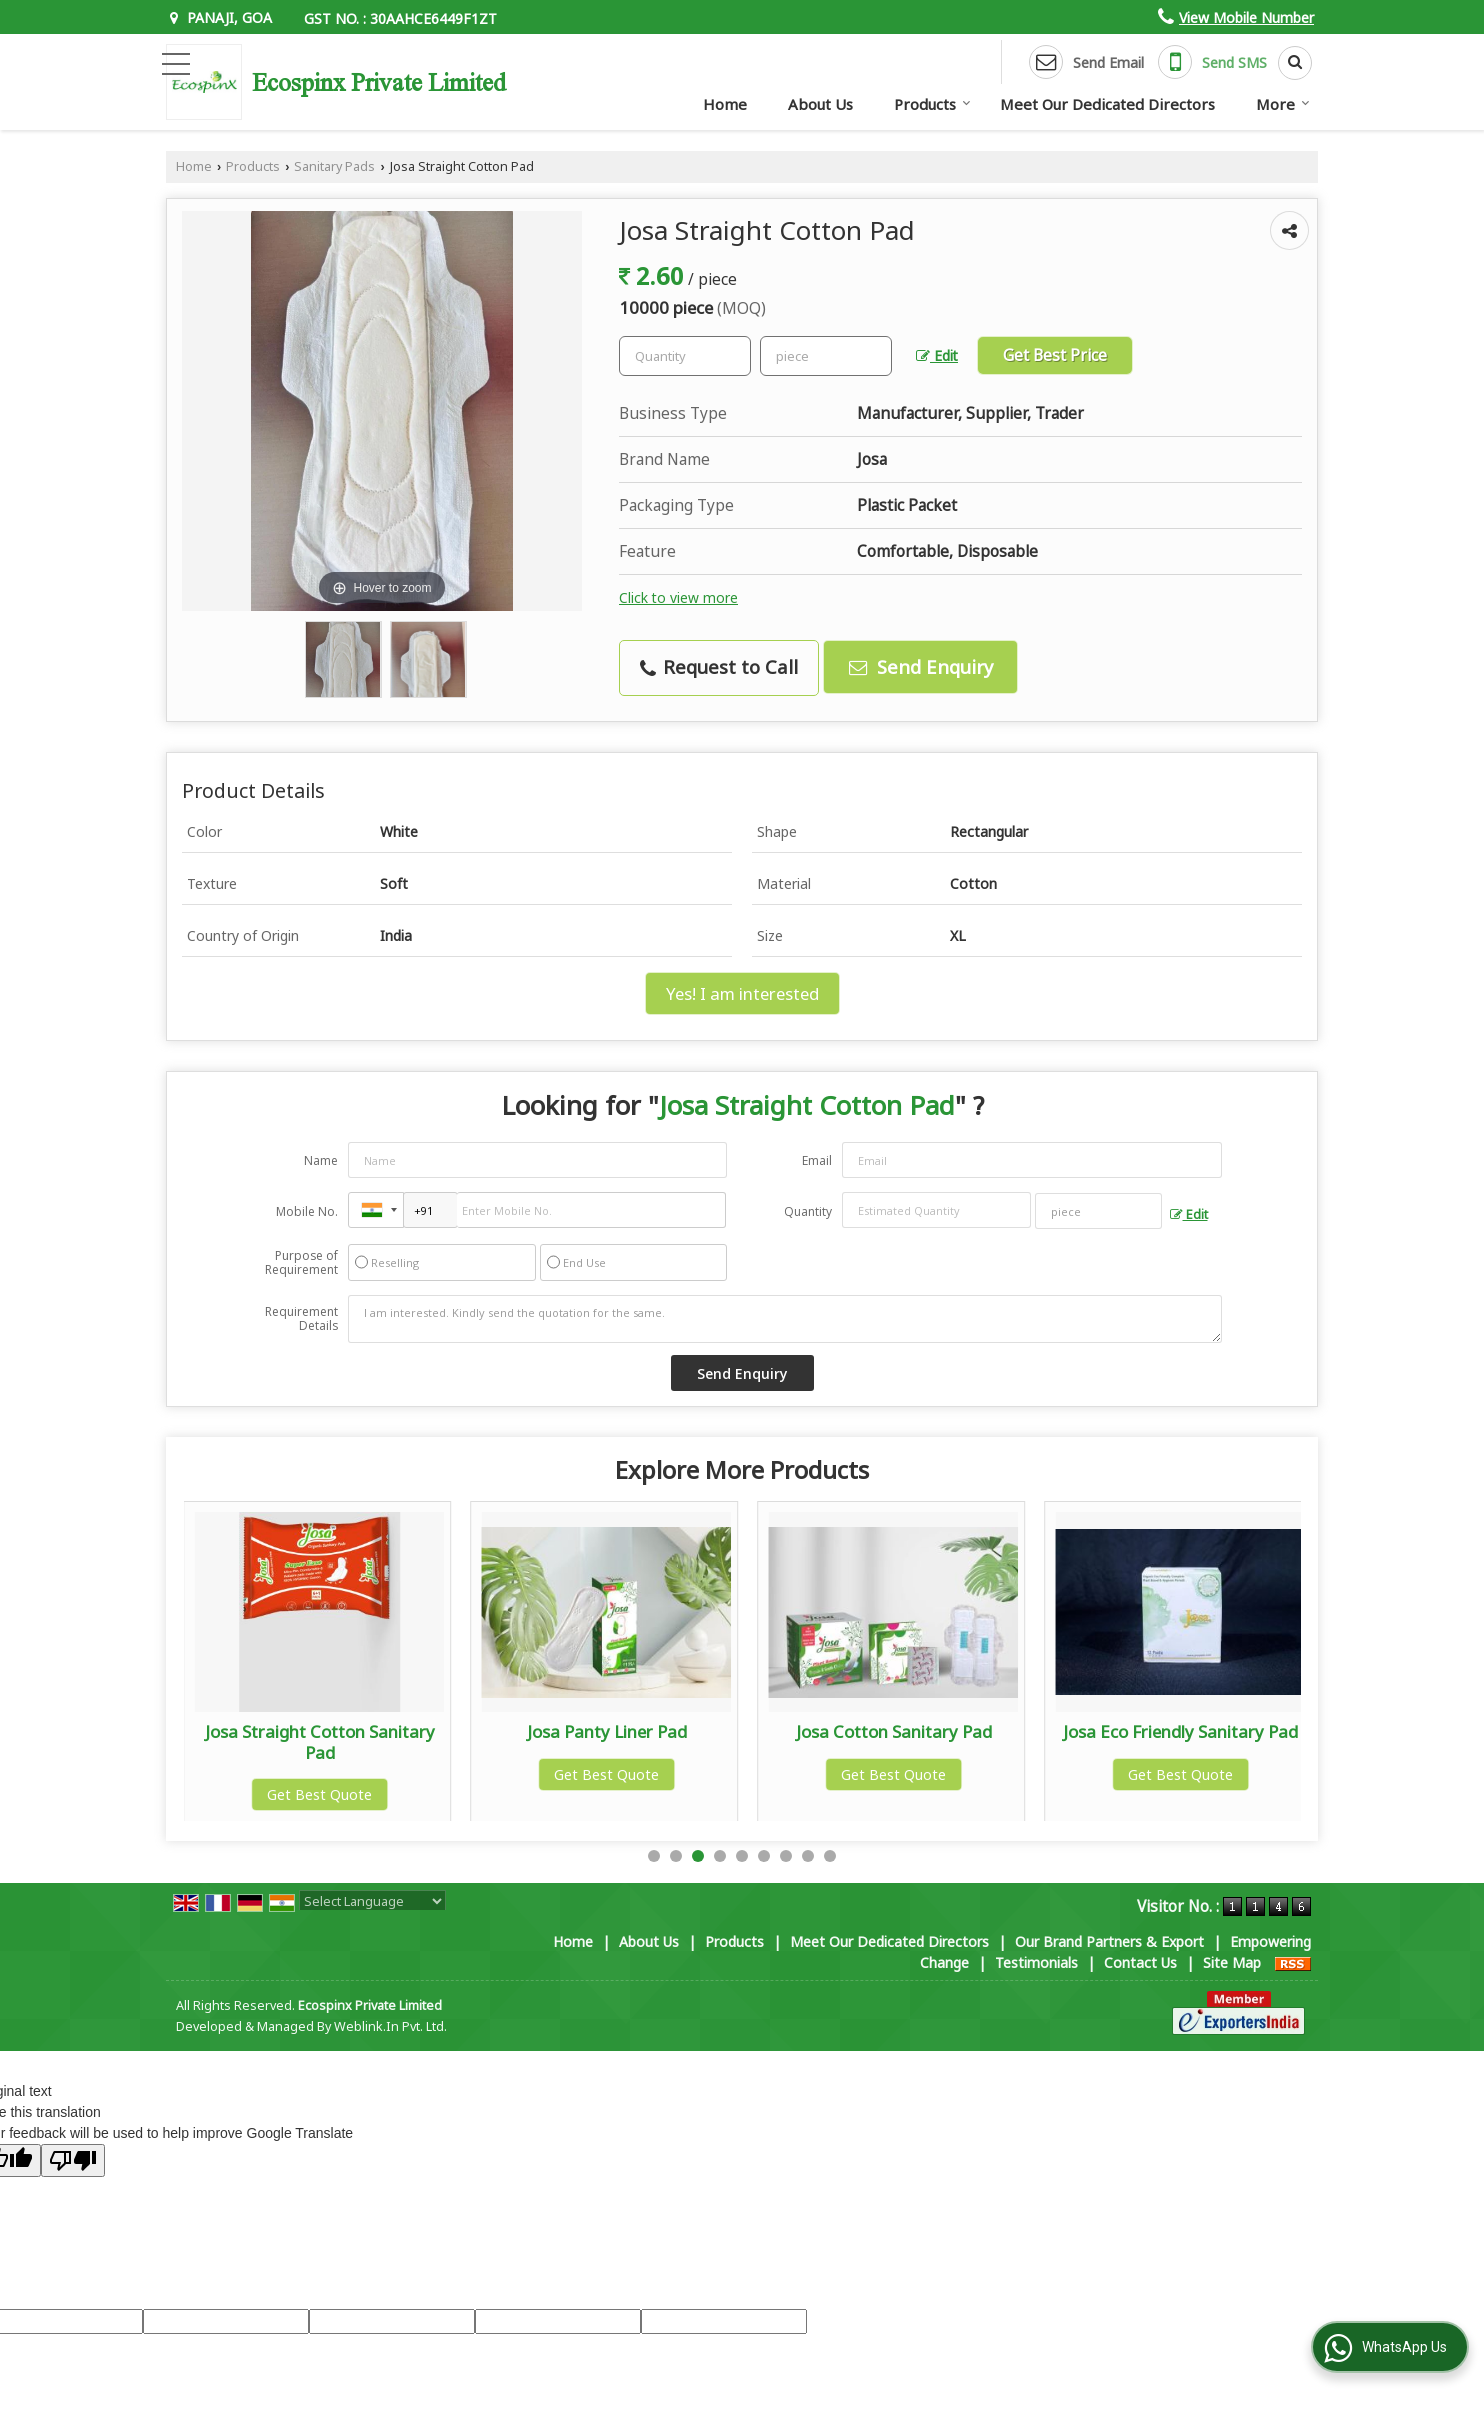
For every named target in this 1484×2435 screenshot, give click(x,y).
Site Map (1232, 1962)
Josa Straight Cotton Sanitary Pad (607, 1741)
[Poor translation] (73, 2160)
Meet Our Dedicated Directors (1107, 104)
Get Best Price (1055, 355)
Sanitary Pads (334, 166)
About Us (820, 104)
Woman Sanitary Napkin (319, 1731)
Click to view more (678, 597)
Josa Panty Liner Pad (894, 1731)
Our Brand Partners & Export (1109, 1941)
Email (817, 1160)
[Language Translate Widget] (372, 1901)
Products (932, 104)
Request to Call (719, 666)
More (1283, 104)
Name (321, 1160)
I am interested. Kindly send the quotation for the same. (785, 1319)
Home (725, 104)
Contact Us (1140, 1962)
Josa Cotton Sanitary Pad (1181, 1731)
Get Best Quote (319, 1774)
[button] (1246, 17)
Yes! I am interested (742, 993)
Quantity (808, 1211)
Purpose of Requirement (301, 1263)
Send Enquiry (921, 666)
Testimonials (1036, 1962)
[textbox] (826, 356)
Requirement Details (301, 1319)
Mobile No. (307, 1211)
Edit (937, 355)
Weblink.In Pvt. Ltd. (390, 2026)
